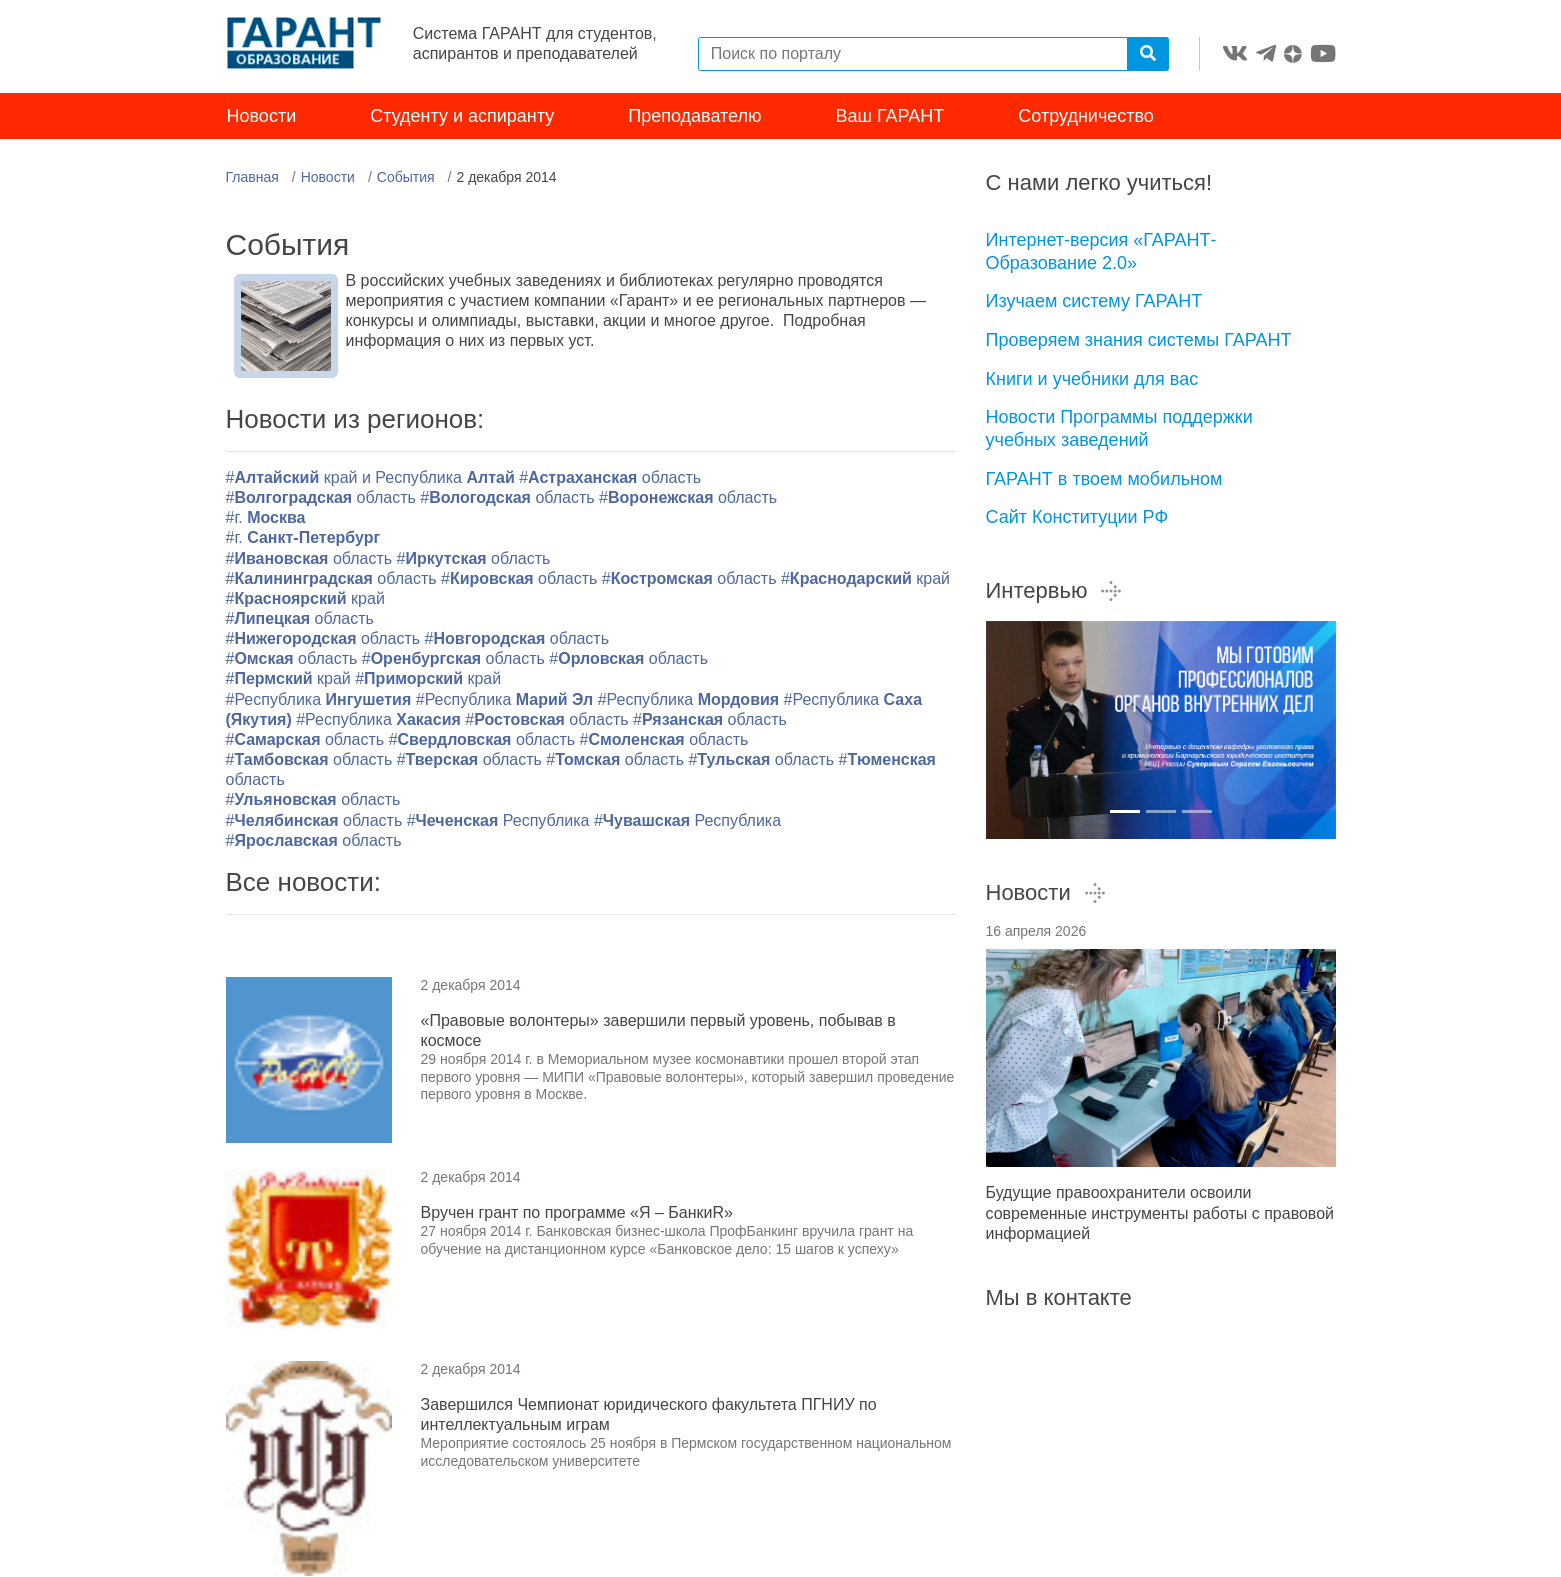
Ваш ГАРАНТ (890, 118)
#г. (266, 519)
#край (865, 579)
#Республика (321, 700)
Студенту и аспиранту (462, 118)
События (406, 179)
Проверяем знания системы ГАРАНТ (1139, 342)
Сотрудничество (1086, 118)
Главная (252, 179)
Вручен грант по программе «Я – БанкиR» (577, 1214)
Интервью (1055, 592)
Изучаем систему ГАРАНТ (1094, 303)
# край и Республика (373, 479)
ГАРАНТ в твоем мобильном (1104, 480)
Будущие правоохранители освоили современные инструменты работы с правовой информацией (1160, 1214)
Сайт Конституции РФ (1077, 519)
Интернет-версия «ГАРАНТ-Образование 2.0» (1101, 253)
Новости (262, 118)
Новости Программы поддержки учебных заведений (1119, 430)
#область (610, 479)
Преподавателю (694, 118)
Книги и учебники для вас (1092, 380)
